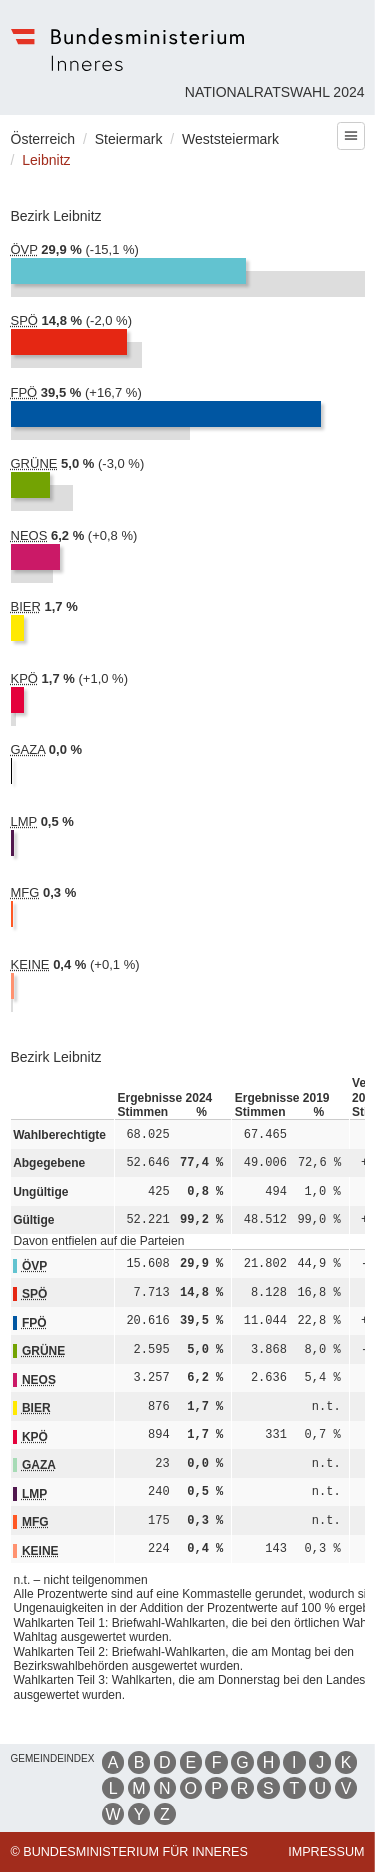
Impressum (326, 1852)
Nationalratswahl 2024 (275, 92)
